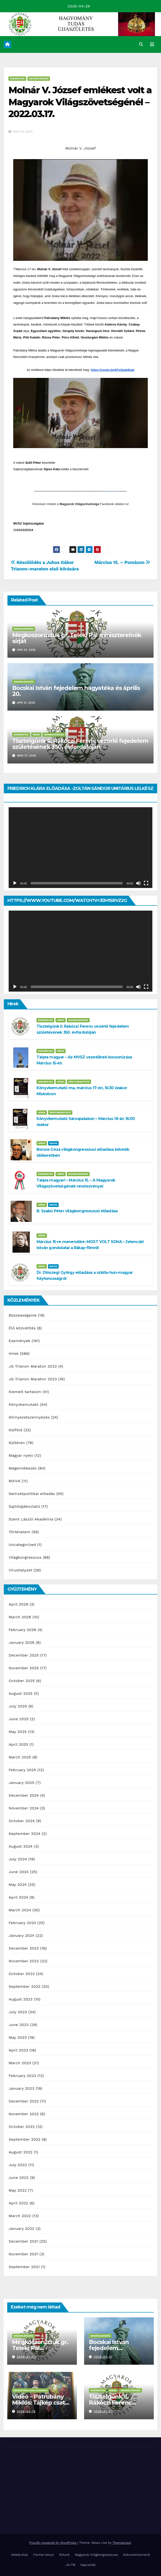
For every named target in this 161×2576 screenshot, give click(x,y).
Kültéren (17, 1442)
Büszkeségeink (23, 1315)
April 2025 (18, 1744)
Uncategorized (22, 1544)
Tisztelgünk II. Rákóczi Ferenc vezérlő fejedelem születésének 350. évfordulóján (80, 743)
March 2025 (20, 1757)
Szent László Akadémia (31, 1519)
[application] (80, 847)
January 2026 (21, 1642)
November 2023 (24, 1961)
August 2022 (20, 2152)
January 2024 (21, 1935)
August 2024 (20, 1846)
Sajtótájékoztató (24, 1506)
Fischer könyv (43, 2555)
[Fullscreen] (146, 883)
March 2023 (20, 2063)
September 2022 (24, 2139)
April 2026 (18, 1604)
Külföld (15, 1430)
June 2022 (19, 2177)
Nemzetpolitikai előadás (32, 1493)
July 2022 (18, 2165)
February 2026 (22, 1629)
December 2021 (23, 2241)
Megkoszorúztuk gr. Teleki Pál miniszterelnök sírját (76, 637)
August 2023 (20, 1999)
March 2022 (20, 2215)
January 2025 (21, 1782)
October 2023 (22, 1973)
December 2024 (24, 1795)
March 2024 (20, 1910)
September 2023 (24, 1986)
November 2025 (24, 1668)
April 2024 (18, 1897)
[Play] (14, 883)
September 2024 (24, 1833)
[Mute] (138, 883)
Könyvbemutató (79, 1081)
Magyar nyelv (21, 1455)
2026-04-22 (26, 2356)
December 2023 (24, 1948)
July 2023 (18, 2012)
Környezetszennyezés (29, 1417)
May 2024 (18, 1884)
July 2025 (18, 1706)
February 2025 (22, 1770)
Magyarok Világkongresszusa (96, 2555)
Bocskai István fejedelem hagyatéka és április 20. (76, 690)
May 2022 (18, 2190)
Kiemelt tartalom (25, 1391)
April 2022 (18, 2203)
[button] (141, 44)
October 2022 (22, 2126)
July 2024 (18, 1859)
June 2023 (19, 2024)
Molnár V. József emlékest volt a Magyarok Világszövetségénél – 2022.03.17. (80, 101)
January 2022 (21, 2228)
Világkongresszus (25, 1557)
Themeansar (121, 2543)
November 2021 (23, 2254)
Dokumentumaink (136, 2555)
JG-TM (70, 2565)
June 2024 (19, 1871)
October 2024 (22, 1821)
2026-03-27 (103, 2411)
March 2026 (20, 1617)
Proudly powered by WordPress (53, 2543)
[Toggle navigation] (152, 44)
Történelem (19, 1532)
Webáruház (19, 2555)
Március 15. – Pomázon (122, 562)
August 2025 (20, 1693)
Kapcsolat (87, 2565)
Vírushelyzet (20, 1570)
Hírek (36, 734)
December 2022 (24, 2101)
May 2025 (18, 1731)
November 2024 (24, 1808)
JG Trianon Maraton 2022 (33, 1366)
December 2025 (24, 1655)
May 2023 (18, 2037)
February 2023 (22, 2075)
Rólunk (64, 2555)
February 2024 (22, 1922)
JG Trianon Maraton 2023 (33, 1379)
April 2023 (18, 2050)
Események (17, 78)
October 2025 (22, 1680)
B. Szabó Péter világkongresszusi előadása (77, 1211)
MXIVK (53, 1143)
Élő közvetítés (22, 1328)
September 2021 (24, 2266)
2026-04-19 (26, 2411)
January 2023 (21, 2088)
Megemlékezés (39, 78)
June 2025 (19, 1719)
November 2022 (24, 2114)
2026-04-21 (103, 2356)
